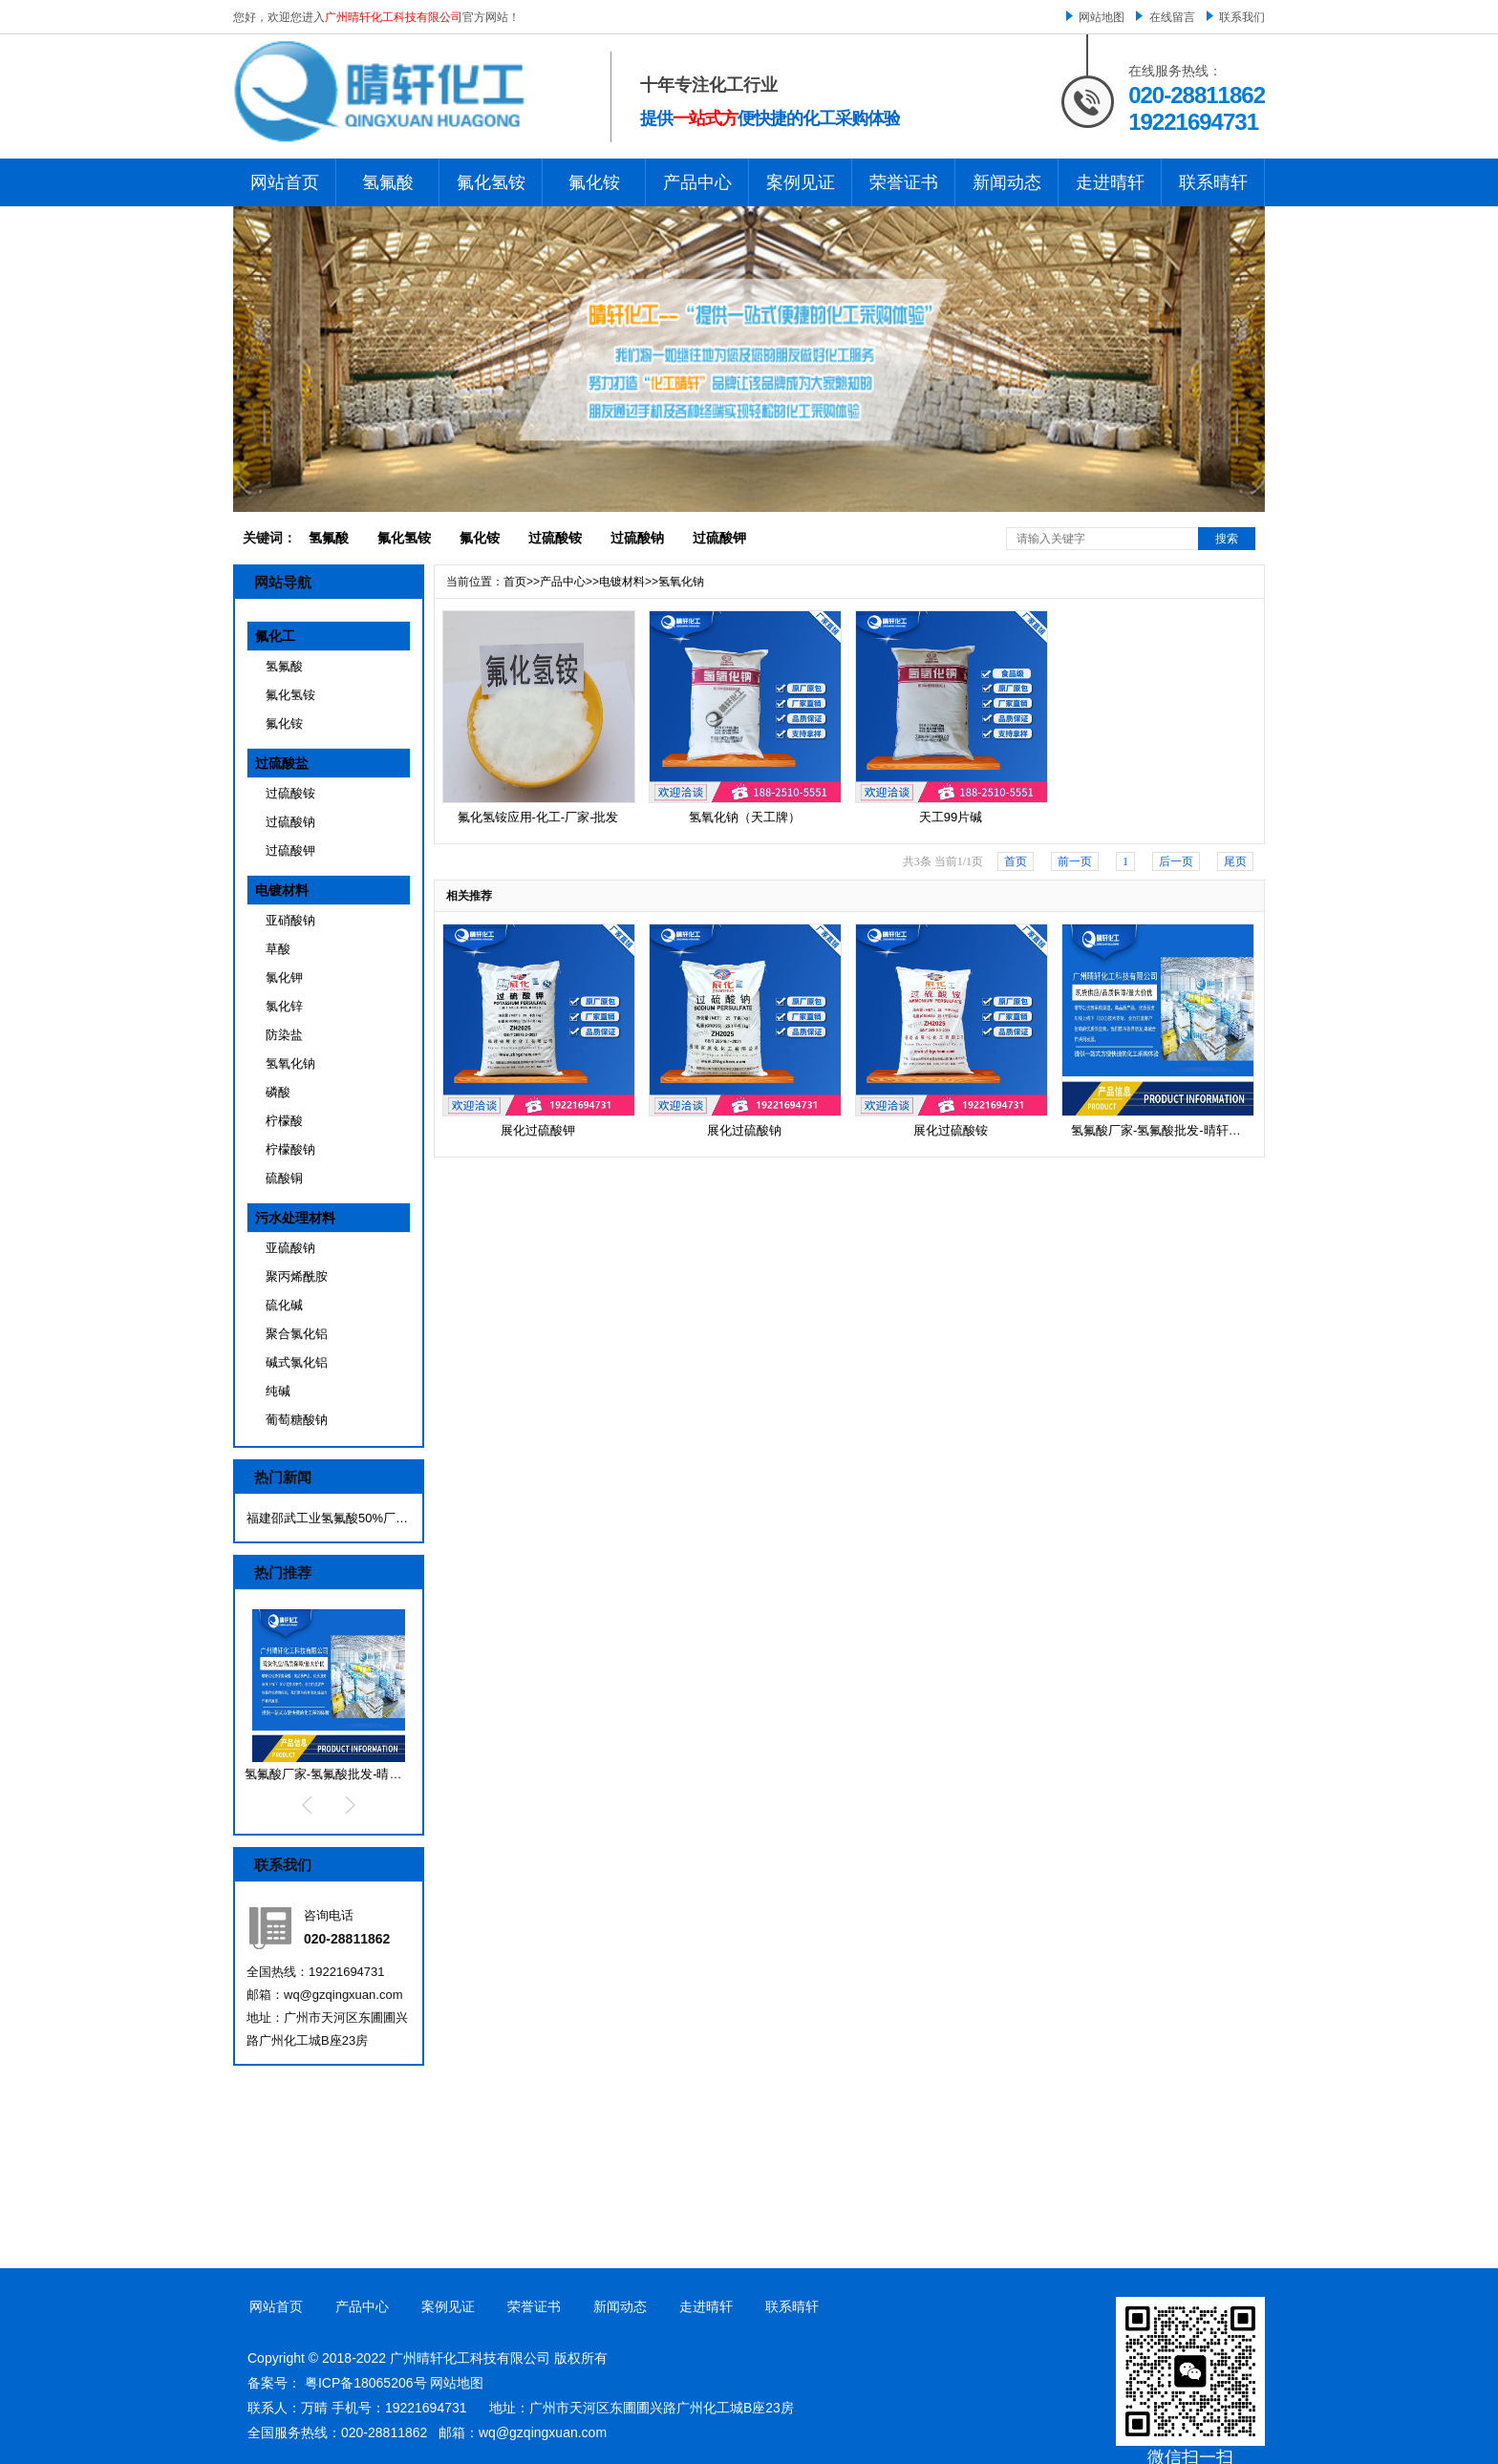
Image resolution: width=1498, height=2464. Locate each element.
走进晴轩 (1110, 182)
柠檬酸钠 (290, 1149)
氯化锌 (284, 1006)
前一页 (1075, 861)
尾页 (1235, 861)
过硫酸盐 (282, 763)
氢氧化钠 (290, 1063)
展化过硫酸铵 (950, 1130)
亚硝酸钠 (290, 920)
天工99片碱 (950, 817)
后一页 (1176, 861)
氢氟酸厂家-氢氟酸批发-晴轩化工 (336, 1774)
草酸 (278, 949)
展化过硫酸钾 (538, 1130)
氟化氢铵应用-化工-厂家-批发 (538, 817)
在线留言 (1172, 17)
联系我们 (1242, 17)
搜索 (1226, 538)
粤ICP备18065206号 (366, 2382)
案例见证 (800, 182)
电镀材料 (282, 890)
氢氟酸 (388, 182)
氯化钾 (284, 977)
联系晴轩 (1213, 182)
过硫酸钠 (637, 537)
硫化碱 (284, 1305)
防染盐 (284, 1035)
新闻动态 (1007, 182)
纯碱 (278, 1391)
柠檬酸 (284, 1121)
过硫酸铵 (555, 537)
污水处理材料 (295, 1217)
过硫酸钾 (719, 537)
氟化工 (275, 636)
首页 (514, 581)
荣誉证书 (903, 182)
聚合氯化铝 (297, 1334)
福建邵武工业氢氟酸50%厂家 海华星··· (327, 1518)
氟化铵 (594, 182)
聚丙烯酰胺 (297, 1276)
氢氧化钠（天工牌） (745, 817)
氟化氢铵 (491, 182)
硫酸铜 (284, 1178)
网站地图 (1101, 17)
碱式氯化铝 (297, 1362)
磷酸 (278, 1092)
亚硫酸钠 (290, 1248)
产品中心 (697, 182)
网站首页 (284, 182)
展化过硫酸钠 (744, 1130)
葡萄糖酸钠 (297, 1420)
